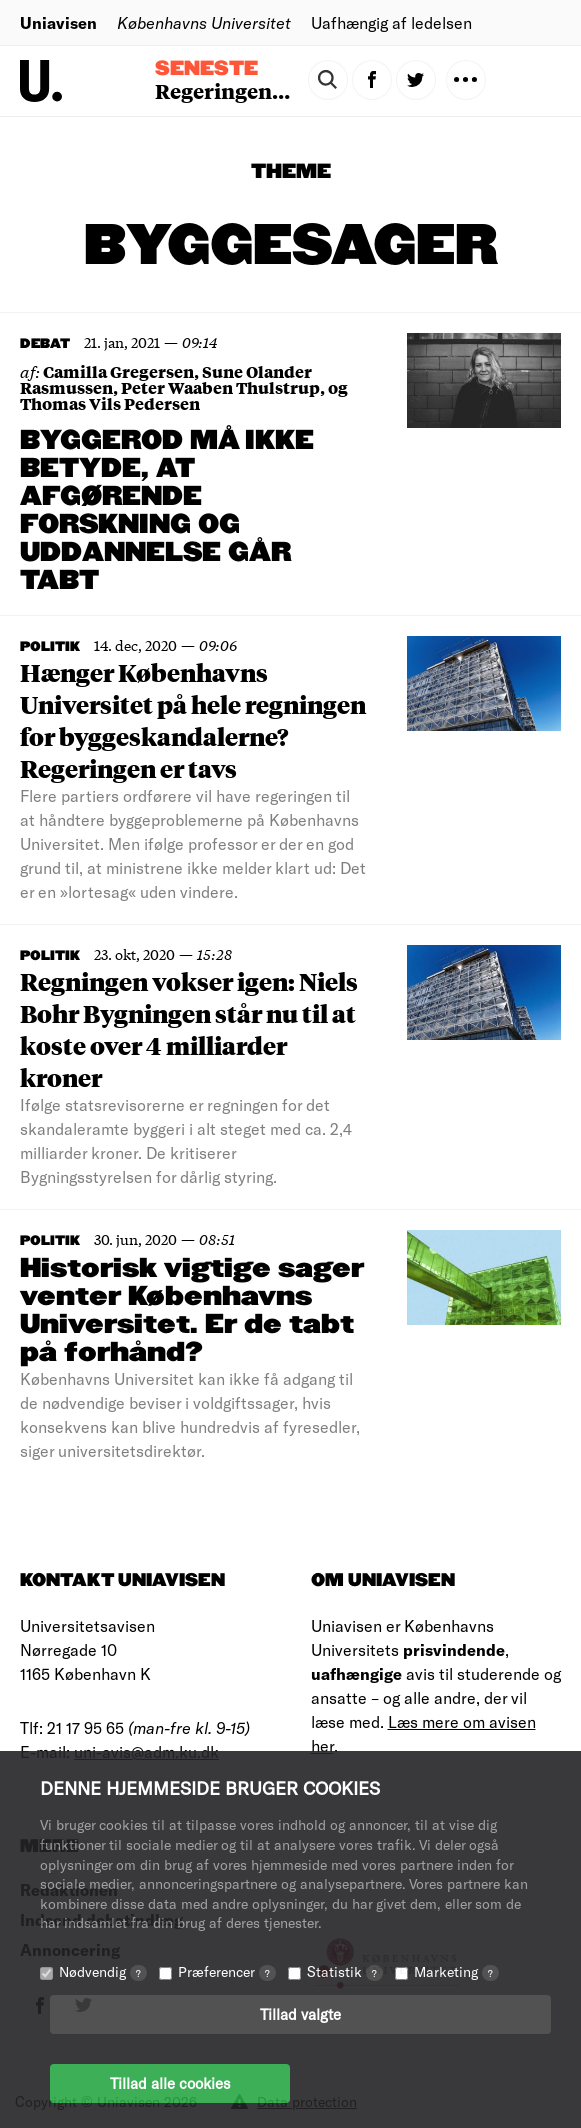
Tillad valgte (300, 2014)
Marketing (456, 1971)
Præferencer (227, 1971)
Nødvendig (103, 1971)
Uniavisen (58, 22)
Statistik (345, 1971)
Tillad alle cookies (170, 2083)
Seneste (206, 69)
